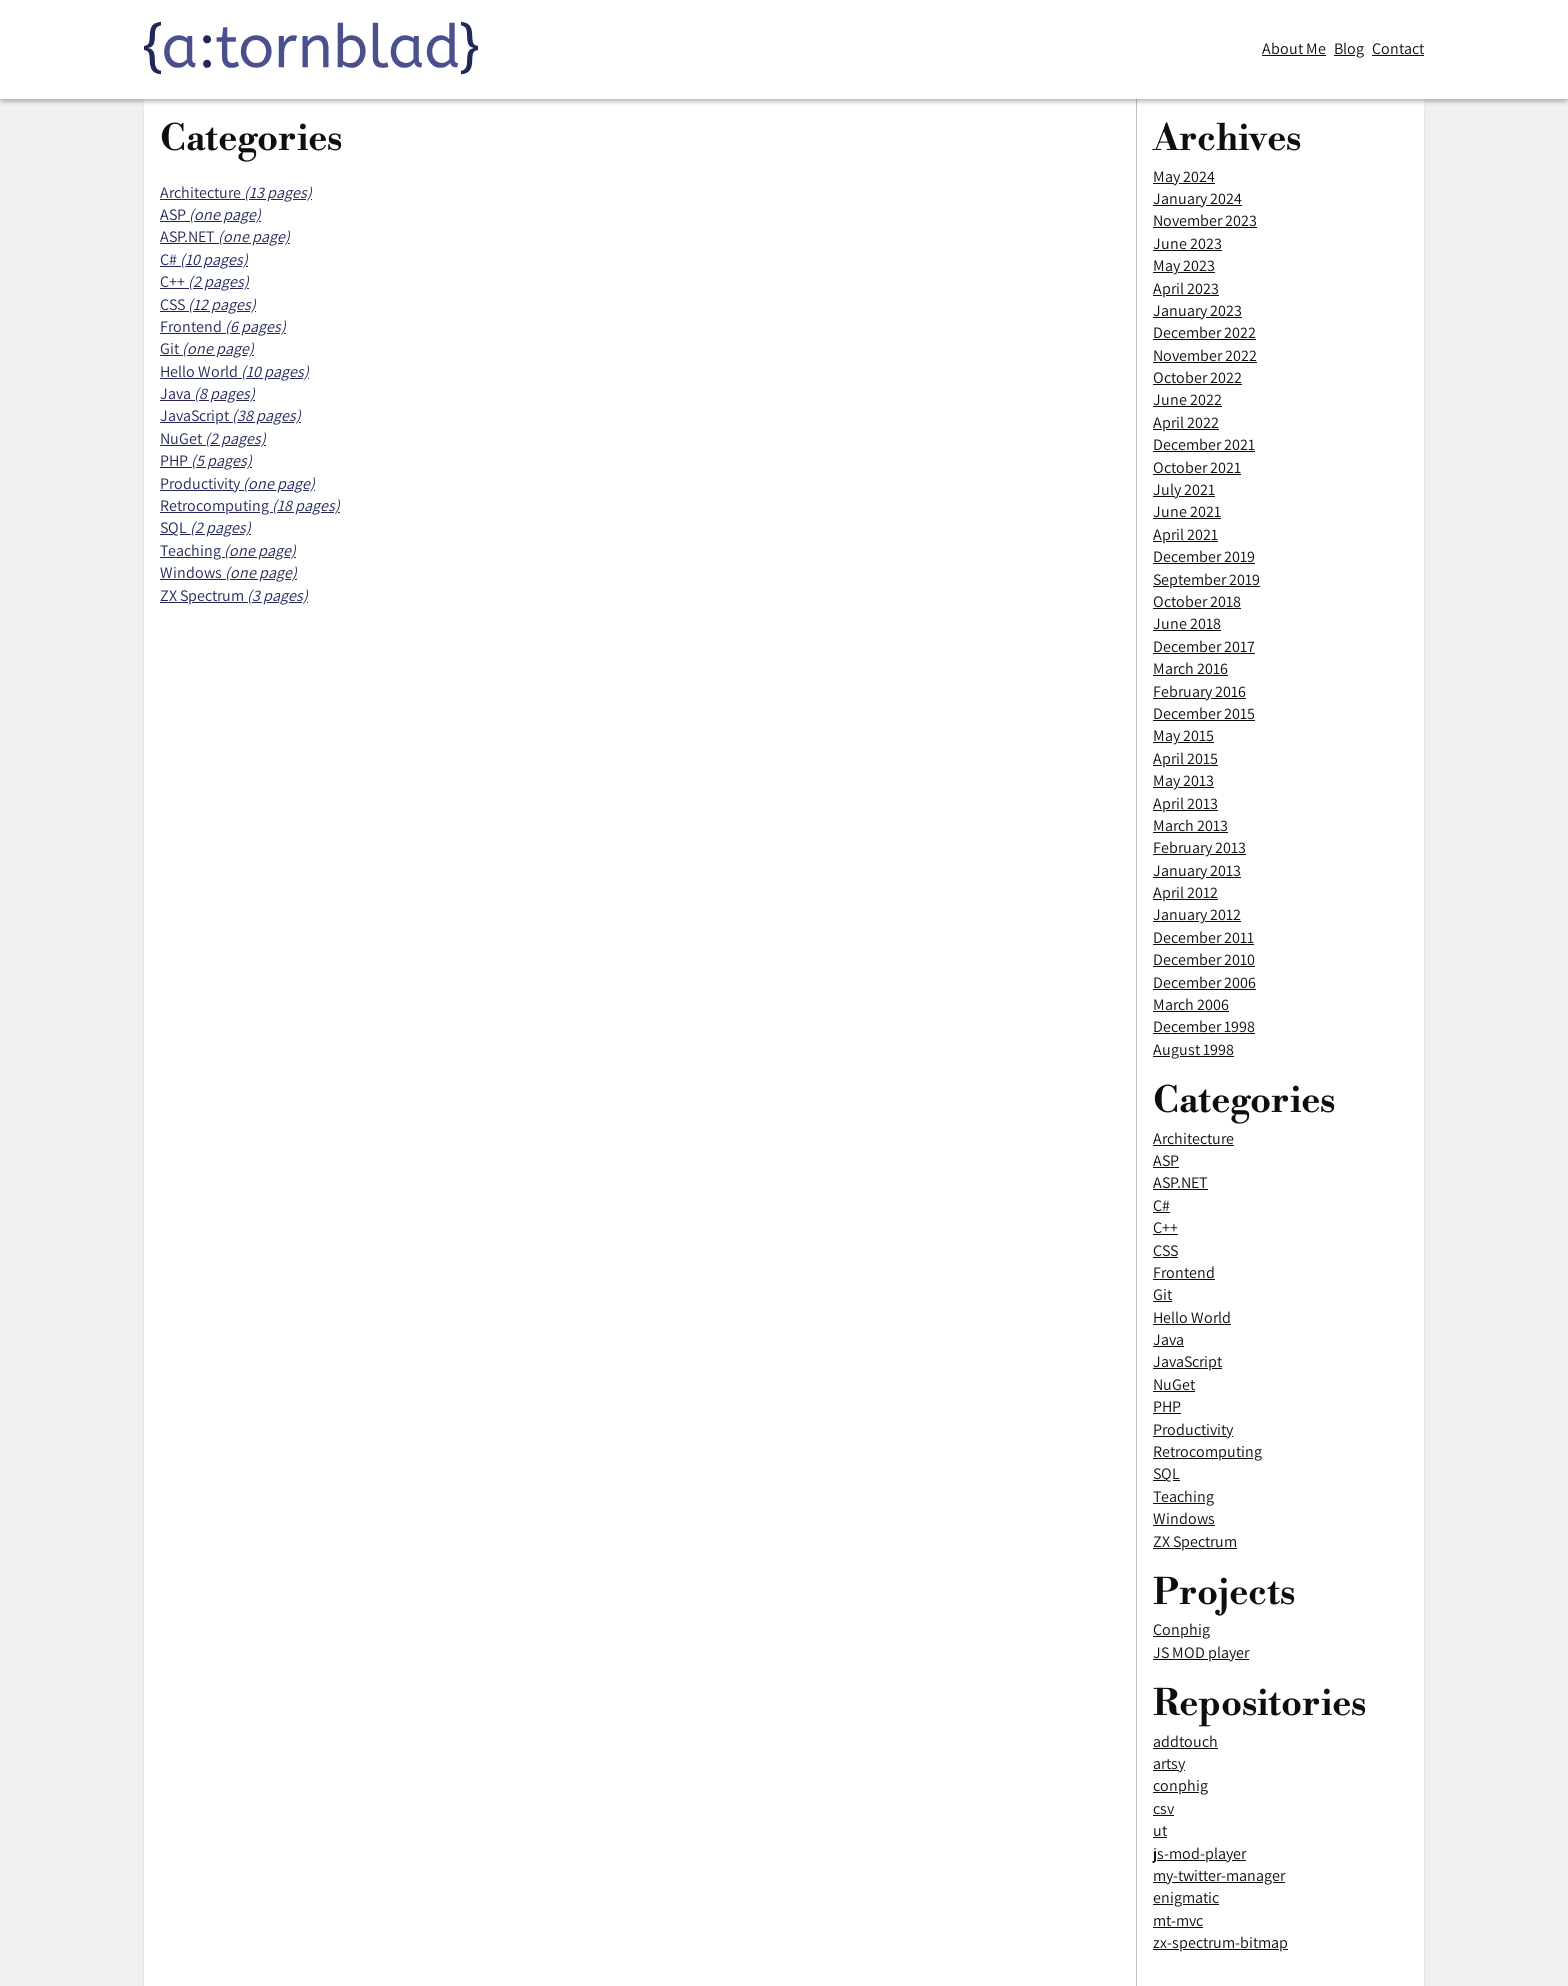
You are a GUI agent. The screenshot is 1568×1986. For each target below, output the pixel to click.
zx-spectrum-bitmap (1220, 1942)
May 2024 (1184, 176)
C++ (1165, 1227)
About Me (1294, 48)
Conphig (1181, 1629)
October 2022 (1197, 377)
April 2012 (1185, 892)
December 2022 (1204, 332)
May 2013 (1183, 780)
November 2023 (1205, 220)
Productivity (1193, 1429)
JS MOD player (1201, 1652)
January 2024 (1197, 198)
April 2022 (1186, 422)
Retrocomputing (1207, 1451)
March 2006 (1191, 1004)
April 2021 (1185, 534)
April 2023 (1186, 288)
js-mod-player (1199, 1853)
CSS (1165, 1250)
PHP (1167, 1406)
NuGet (1174, 1384)
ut (1160, 1830)
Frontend (1184, 1272)
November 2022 (1205, 355)
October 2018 (1197, 601)
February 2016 (1199, 691)
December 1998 (1204, 1026)
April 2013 (1185, 803)
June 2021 (1187, 511)
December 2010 (1204, 959)
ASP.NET (1180, 1182)
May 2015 (1183, 735)
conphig (1180, 1785)
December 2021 (1204, 444)
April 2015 (1185, 758)
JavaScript (1187, 1361)
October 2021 (1197, 467)
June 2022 (1187, 399)
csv (1163, 1808)
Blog (1349, 48)
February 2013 (1199, 847)
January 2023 (1197, 310)
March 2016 (1190, 668)
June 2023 (1187, 243)
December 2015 (1204, 713)
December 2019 (1204, 556)
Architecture (1193, 1138)
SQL (1166, 1473)
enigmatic (1186, 1897)
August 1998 (1193, 1049)
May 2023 (1184, 265)
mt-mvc (1178, 1920)
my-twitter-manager (1219, 1875)
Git (1162, 1294)
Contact (1398, 48)
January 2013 (1197, 870)
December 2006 (1204, 982)
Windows (1184, 1518)
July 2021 (1184, 489)
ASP (1166, 1160)
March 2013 (1190, 825)
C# (1161, 1205)
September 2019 (1206, 579)
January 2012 (1197, 914)
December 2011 (1203, 937)
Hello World (1192, 1317)
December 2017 (1204, 646)
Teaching (1183, 1496)
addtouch (1185, 1741)
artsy (1169, 1763)
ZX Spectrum (1195, 1541)
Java (1168, 1339)
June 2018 (1187, 623)
